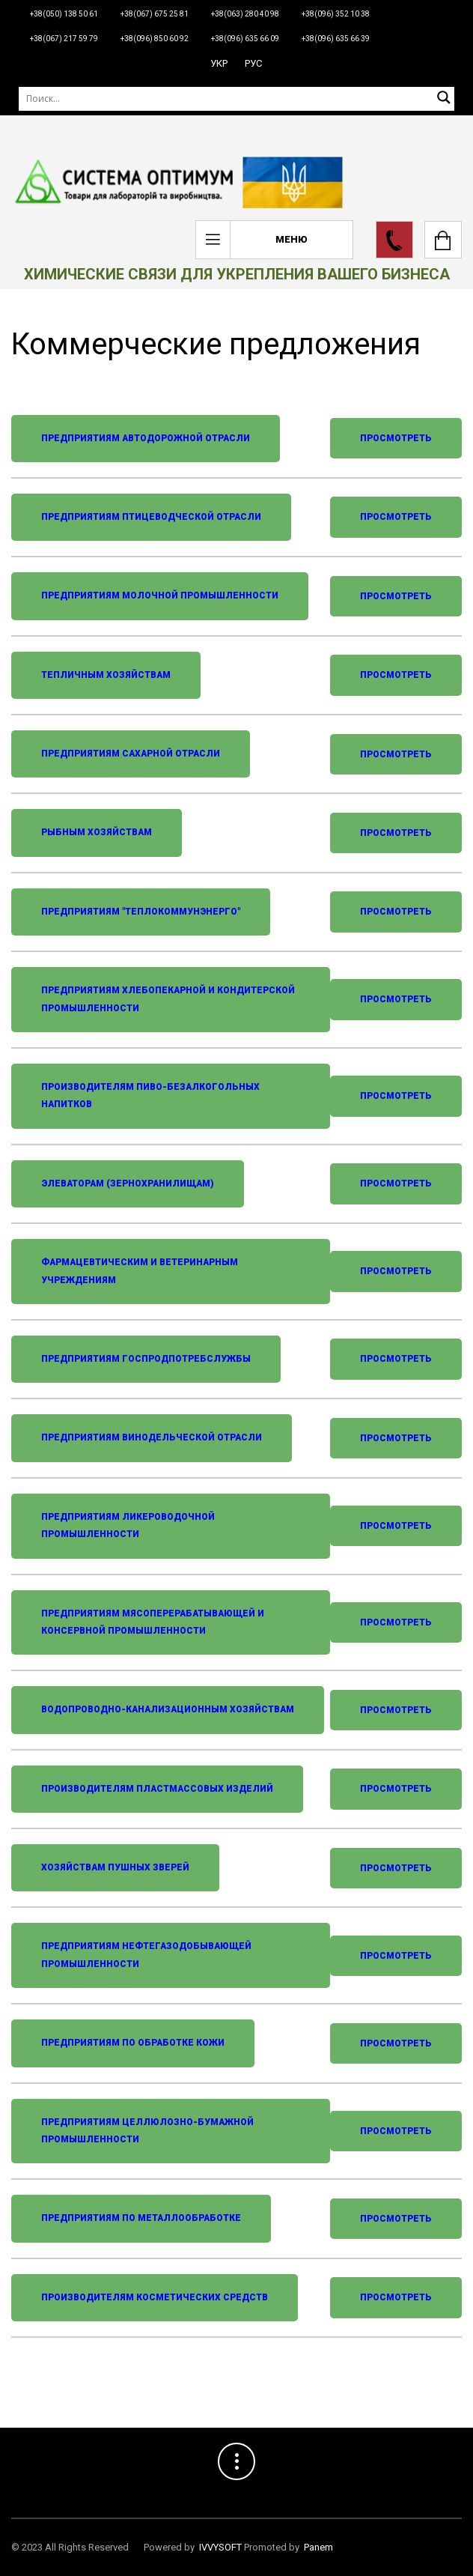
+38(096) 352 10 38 (336, 14)
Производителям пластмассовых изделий (157, 1788)
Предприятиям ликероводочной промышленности (128, 1525)
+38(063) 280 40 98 (245, 14)
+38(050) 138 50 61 (64, 14)
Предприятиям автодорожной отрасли (145, 438)
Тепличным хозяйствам (106, 675)
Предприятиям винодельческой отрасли (151, 1437)
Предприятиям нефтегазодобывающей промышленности (146, 1955)
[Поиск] (236, 98)
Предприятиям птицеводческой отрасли (151, 517)
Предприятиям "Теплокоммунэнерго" (140, 911)
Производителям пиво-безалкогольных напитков (150, 1095)
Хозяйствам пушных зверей (115, 1867)
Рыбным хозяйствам (96, 832)
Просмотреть (396, 438)
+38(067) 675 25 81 (154, 14)
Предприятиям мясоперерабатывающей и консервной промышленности (152, 1622)
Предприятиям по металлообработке (141, 2218)
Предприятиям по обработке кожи (133, 2042)
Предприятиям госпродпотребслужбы (146, 1359)
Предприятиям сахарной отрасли (130, 753)
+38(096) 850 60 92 (154, 38)
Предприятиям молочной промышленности (159, 595)
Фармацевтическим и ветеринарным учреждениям (139, 1271)
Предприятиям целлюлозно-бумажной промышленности (147, 2131)
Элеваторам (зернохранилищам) (127, 1183)
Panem (318, 2547)
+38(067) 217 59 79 (64, 38)
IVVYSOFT (220, 2547)
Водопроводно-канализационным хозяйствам (167, 1709)
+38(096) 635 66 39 (336, 38)
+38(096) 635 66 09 (245, 38)
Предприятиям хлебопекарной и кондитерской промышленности (168, 999)
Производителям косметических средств (154, 2297)
